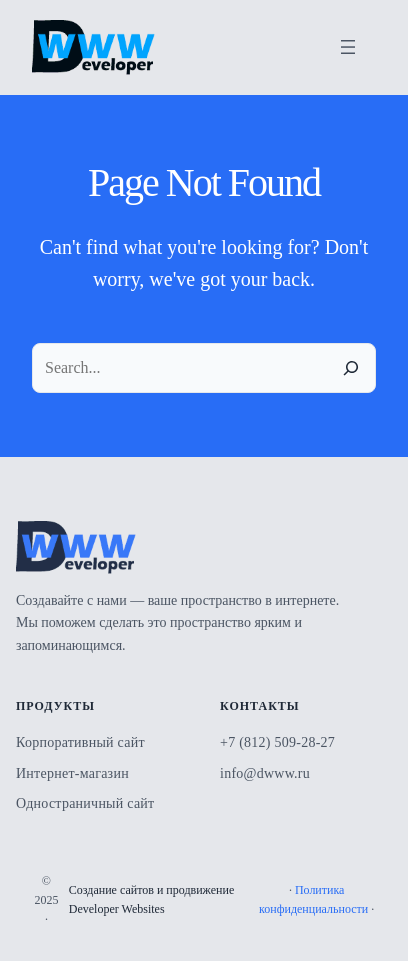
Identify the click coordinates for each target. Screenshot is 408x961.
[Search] (351, 368)
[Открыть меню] (348, 47)
